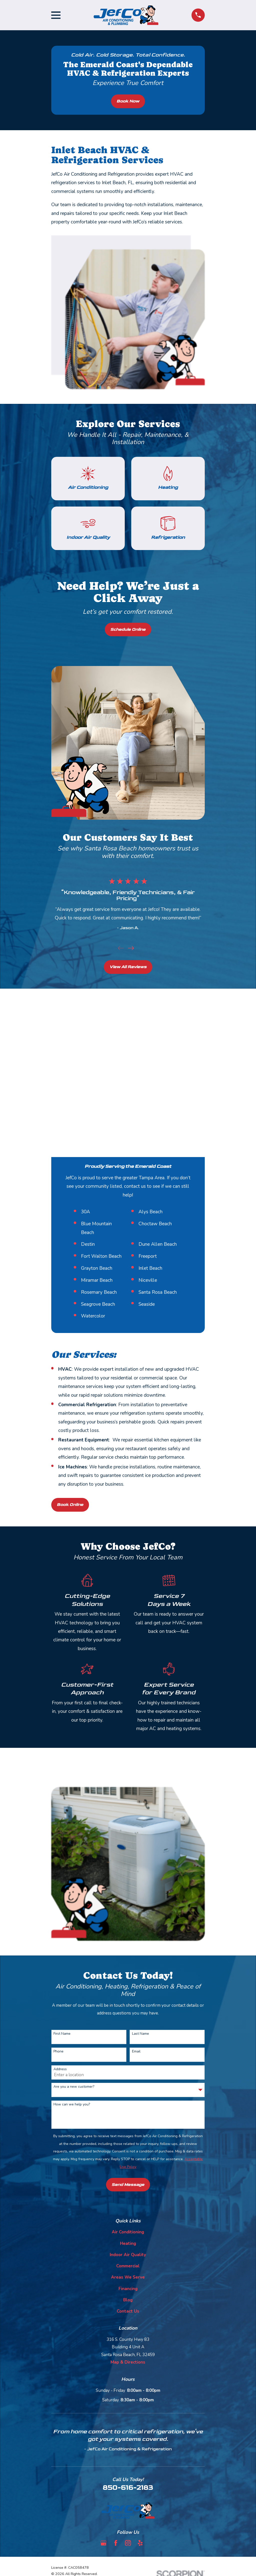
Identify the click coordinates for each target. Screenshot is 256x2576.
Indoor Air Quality (128, 2101)
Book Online (70, 1351)
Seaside (146, 1150)
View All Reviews (128, 966)
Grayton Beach (96, 1115)
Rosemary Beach (99, 1138)
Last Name (140, 1880)
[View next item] (131, 948)
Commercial (128, 2112)
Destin (88, 1091)
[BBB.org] (153, 2389)
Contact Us (128, 2158)
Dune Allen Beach (157, 1091)
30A (85, 1058)
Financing (128, 2135)
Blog (127, 2146)
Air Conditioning (128, 2078)
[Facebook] (116, 2389)
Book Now (127, 101)
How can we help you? (72, 1951)
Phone (59, 1898)
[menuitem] (58, 2427)
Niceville (147, 1127)
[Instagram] (128, 2389)
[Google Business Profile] (103, 2389)
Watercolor (93, 1162)
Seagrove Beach (98, 1150)
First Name (62, 1880)
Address (60, 1916)
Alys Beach (150, 1058)
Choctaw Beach (155, 1070)
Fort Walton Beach (101, 1103)
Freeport (147, 1103)
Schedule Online (128, 629)
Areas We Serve (128, 2124)
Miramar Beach (96, 1127)
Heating (128, 2090)
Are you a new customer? (74, 1933)
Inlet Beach (150, 1115)
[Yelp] (140, 2389)
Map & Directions (127, 2209)
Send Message (128, 2030)
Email (136, 1898)
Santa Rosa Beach (157, 1138)
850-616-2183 (128, 2334)
